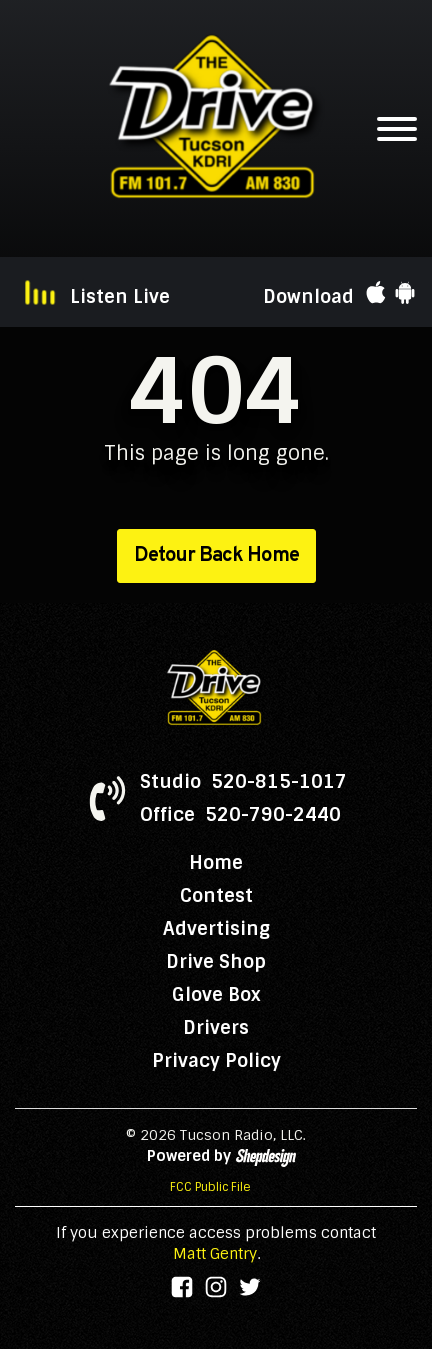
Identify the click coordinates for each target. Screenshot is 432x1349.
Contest (216, 896)
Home (216, 863)
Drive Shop (216, 962)
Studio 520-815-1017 (243, 782)
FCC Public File (210, 1187)
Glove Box (216, 995)
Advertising (216, 929)
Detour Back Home (216, 556)
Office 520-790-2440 (240, 815)
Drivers (216, 1028)
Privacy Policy (216, 1061)
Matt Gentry (215, 1254)
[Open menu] (397, 129)
